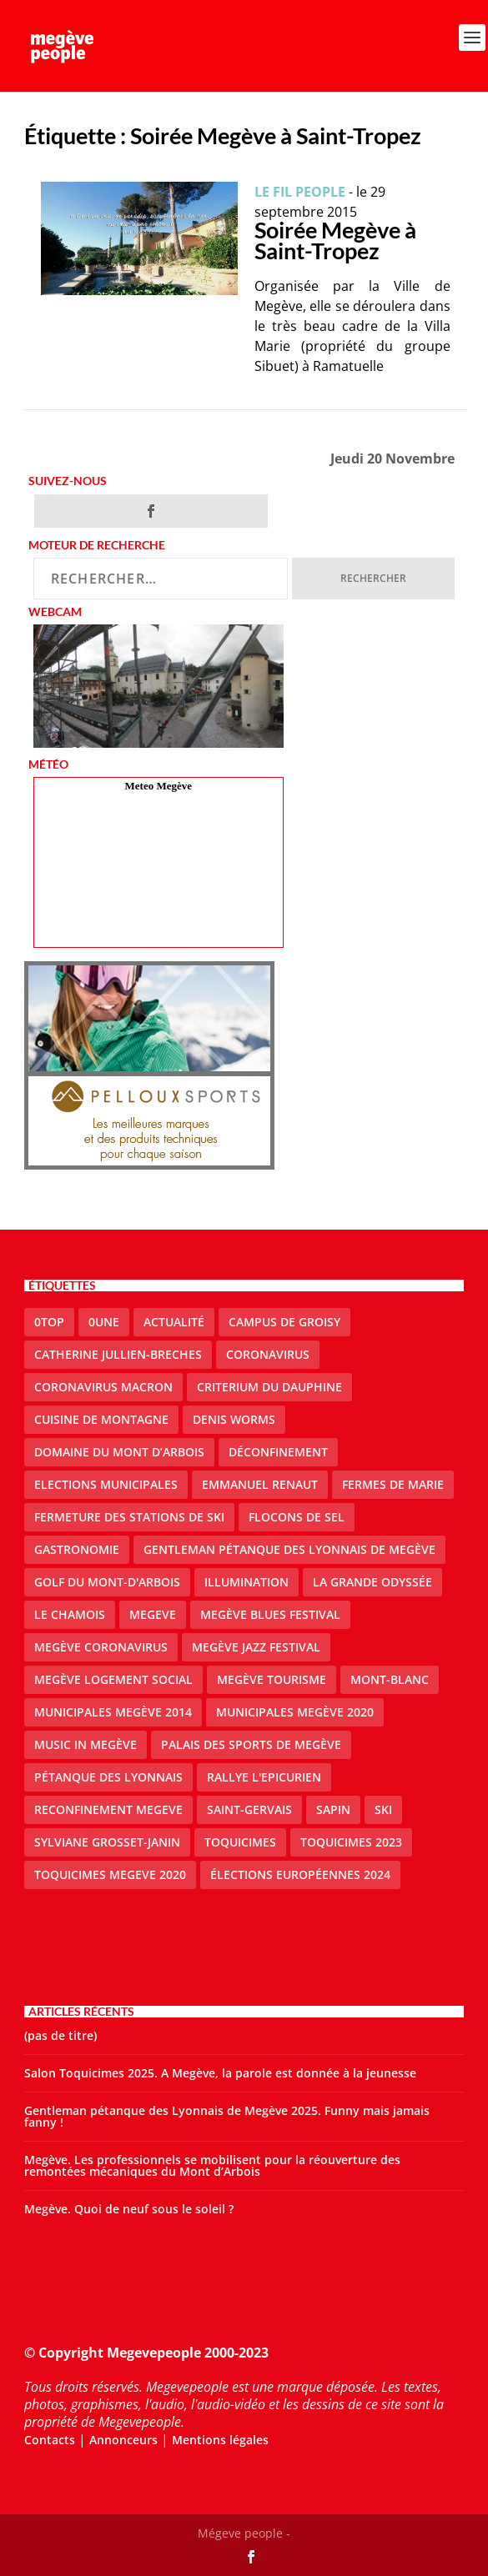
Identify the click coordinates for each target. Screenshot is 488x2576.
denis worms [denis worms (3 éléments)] (234, 1419)
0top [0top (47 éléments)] (49, 1322)
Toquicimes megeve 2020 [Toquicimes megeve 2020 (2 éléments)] (110, 1874)
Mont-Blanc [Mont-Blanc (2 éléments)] (389, 1679)
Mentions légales (220, 2440)
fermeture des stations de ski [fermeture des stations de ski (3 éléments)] (129, 1517)
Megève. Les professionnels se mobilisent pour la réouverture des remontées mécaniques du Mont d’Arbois (212, 2165)
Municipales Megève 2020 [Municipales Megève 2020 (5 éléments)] (295, 1712)
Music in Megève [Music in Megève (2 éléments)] (85, 1744)
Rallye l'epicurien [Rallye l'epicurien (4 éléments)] (264, 1777)
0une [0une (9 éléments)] (103, 1322)
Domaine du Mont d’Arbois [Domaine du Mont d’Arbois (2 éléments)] (119, 1452)
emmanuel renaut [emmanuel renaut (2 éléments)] (260, 1484)
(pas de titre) (60, 2035)
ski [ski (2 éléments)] (383, 1809)
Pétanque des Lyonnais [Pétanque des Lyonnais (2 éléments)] (108, 1777)
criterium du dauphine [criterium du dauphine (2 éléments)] (269, 1387)
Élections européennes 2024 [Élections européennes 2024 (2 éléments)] (300, 1874)
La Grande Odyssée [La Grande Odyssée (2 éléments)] (372, 1582)
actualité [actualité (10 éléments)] (173, 1322)
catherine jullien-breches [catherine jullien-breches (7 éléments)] (118, 1354)
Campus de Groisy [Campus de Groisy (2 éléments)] (284, 1322)
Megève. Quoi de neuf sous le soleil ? (129, 2209)
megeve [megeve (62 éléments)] (152, 1614)
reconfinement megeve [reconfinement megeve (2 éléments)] (108, 1809)
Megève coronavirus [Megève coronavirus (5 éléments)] (101, 1647)
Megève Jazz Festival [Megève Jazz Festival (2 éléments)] (256, 1647)
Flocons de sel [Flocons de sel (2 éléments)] (297, 1517)
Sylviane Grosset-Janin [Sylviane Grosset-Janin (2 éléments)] (107, 1842)
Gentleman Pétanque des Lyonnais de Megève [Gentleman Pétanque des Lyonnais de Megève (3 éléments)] (289, 1549)
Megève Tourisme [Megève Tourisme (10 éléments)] (271, 1679)
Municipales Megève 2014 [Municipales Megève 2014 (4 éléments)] (113, 1712)
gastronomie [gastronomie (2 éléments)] (76, 1549)
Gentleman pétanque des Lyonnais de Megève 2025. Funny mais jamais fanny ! (227, 2116)
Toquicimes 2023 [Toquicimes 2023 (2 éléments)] (351, 1842)
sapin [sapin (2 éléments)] (333, 1809)
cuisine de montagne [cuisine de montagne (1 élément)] (101, 1419)
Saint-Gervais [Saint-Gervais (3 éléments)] (249, 1809)
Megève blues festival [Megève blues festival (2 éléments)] (270, 1614)
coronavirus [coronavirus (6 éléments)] (267, 1354)
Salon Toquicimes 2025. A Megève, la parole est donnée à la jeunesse (220, 2073)
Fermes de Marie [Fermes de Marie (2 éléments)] (393, 1484)
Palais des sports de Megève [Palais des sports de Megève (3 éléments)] (251, 1744)
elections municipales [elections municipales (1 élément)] (106, 1484)
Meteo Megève (158, 785)
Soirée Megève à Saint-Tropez (335, 240)
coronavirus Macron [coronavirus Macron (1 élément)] (103, 1387)
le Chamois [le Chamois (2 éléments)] (69, 1614)
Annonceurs (123, 2440)
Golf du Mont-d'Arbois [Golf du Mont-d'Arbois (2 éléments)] (107, 1582)
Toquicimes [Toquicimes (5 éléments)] (240, 1842)
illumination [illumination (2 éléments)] (246, 1582)
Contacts (49, 2440)
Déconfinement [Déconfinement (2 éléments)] (278, 1452)
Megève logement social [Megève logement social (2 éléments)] (113, 1679)
